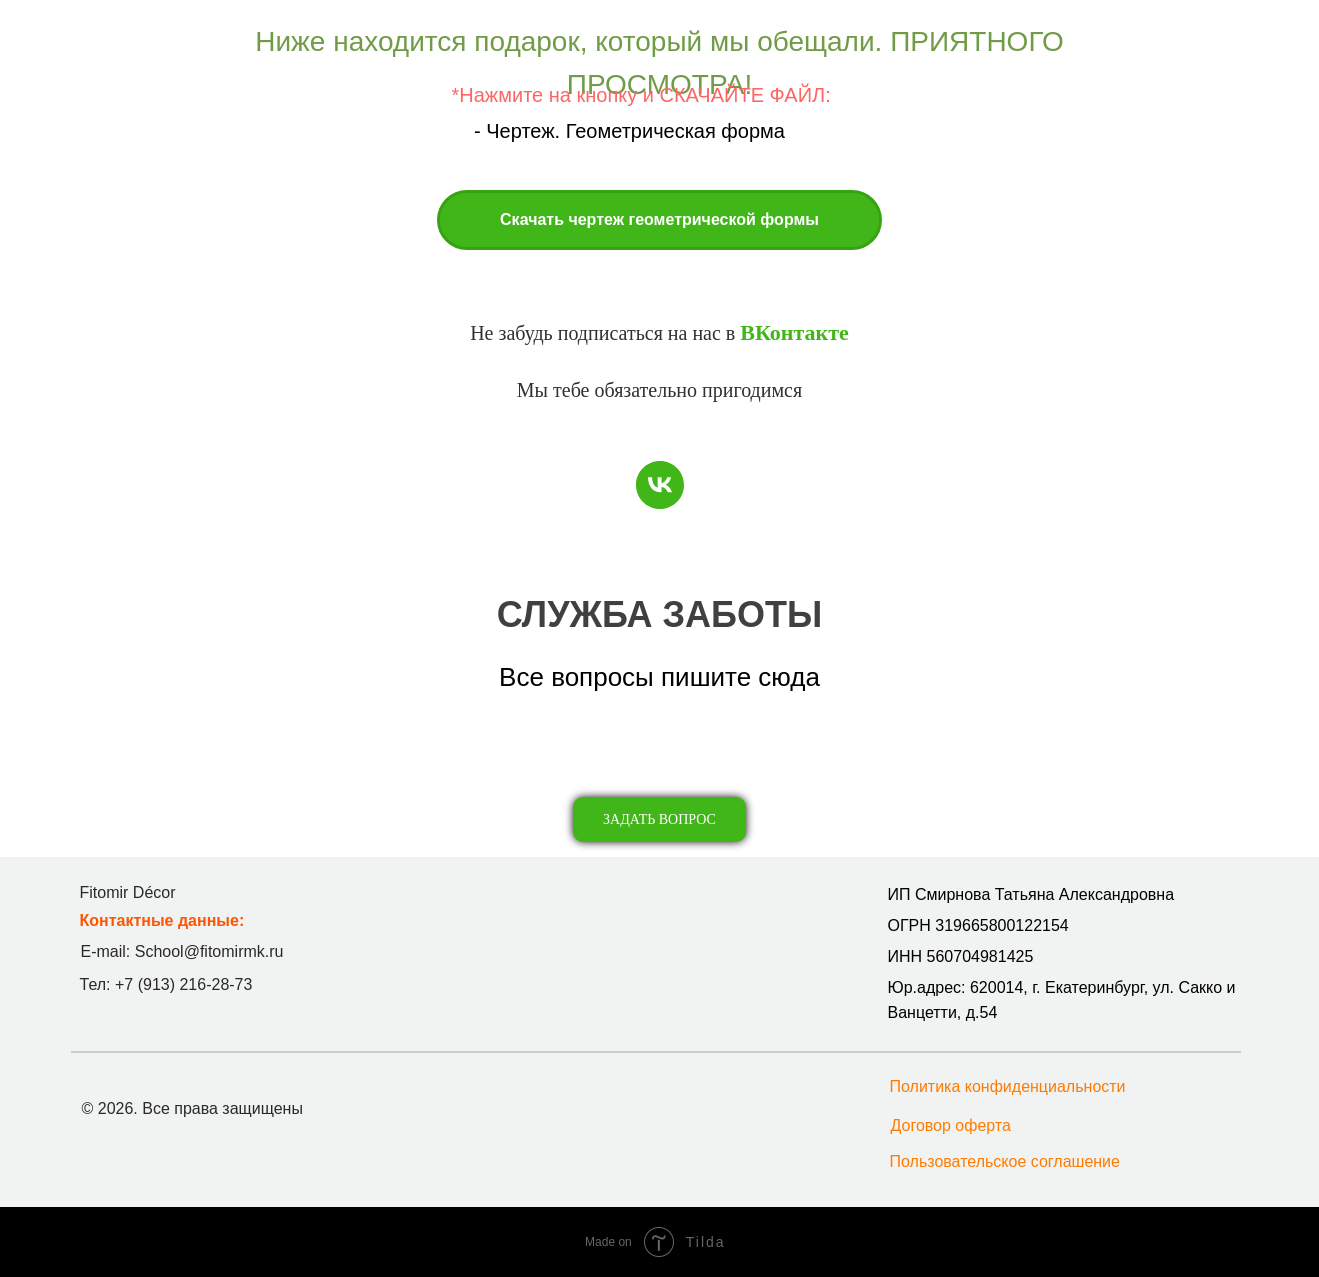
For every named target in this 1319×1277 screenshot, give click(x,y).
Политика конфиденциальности (1008, 1086)
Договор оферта (951, 1125)
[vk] (660, 485)
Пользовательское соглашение (1005, 1161)
